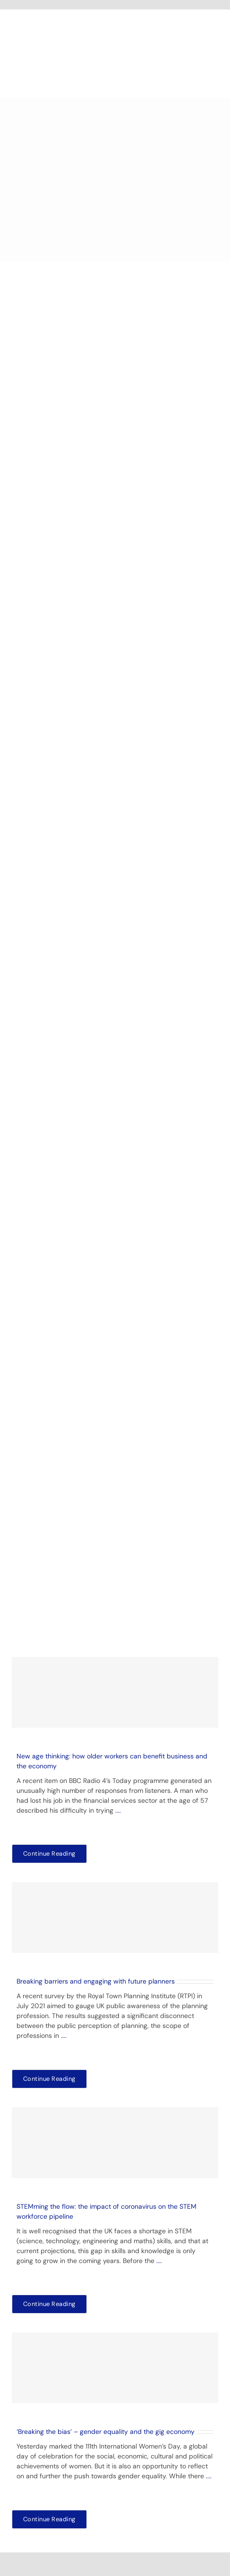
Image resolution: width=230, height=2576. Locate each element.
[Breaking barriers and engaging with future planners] (115, 1917)
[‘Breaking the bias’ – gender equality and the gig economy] (115, 2367)
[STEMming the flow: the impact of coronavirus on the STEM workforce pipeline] (115, 2142)
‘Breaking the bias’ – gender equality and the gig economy (106, 2431)
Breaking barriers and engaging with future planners (96, 1981)
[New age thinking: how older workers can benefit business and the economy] (115, 1692)
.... (118, 1810)
